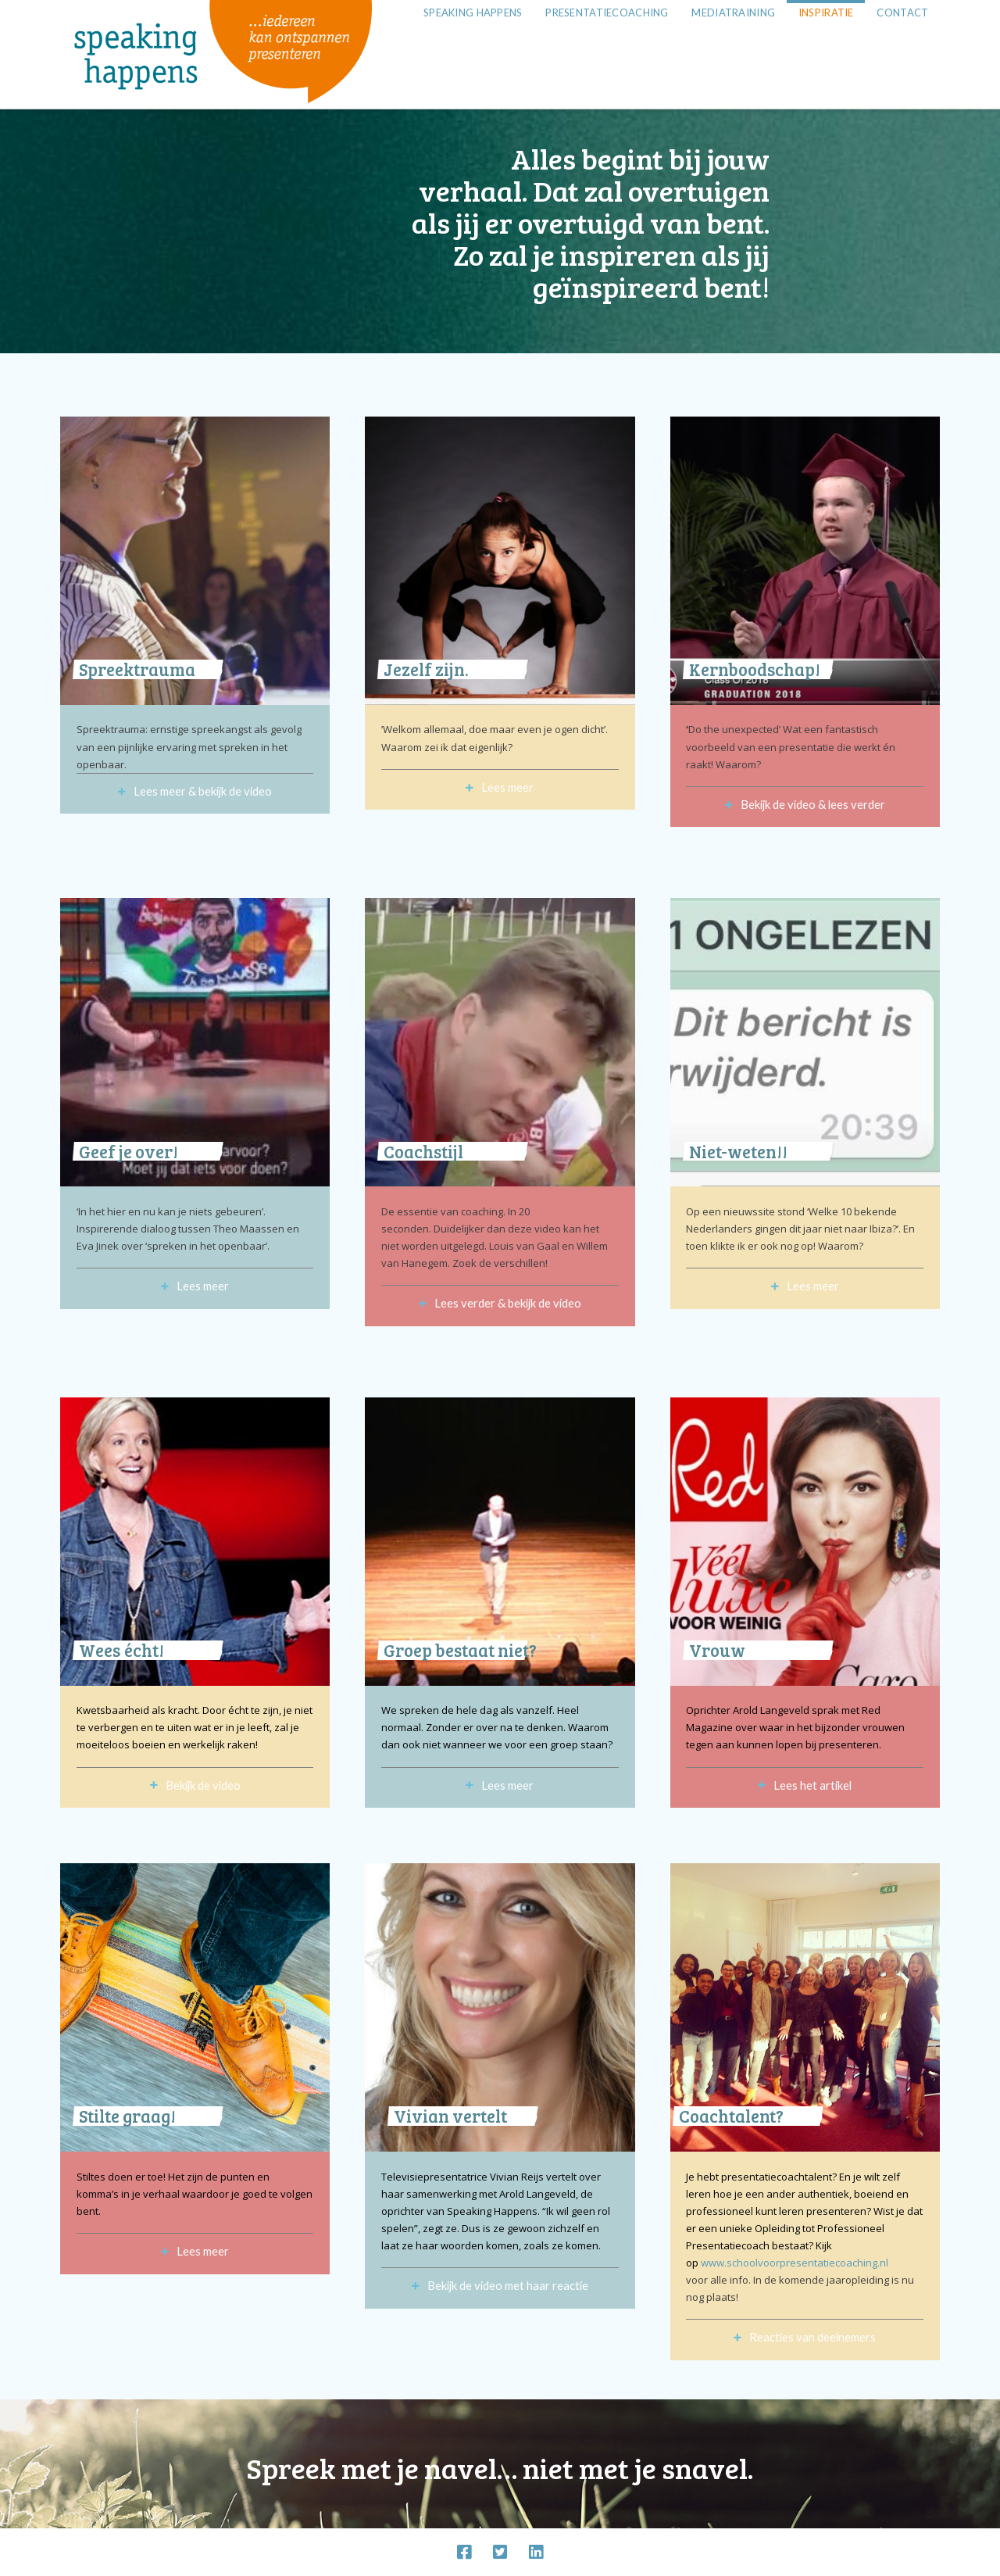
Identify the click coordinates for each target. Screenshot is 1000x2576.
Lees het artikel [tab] (812, 1785)
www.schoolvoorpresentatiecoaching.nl (794, 2263)
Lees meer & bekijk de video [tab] (203, 791)
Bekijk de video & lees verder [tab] (813, 804)
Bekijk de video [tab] (203, 1785)
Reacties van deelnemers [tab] (812, 2337)
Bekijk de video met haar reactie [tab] (507, 2285)
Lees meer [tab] (507, 787)
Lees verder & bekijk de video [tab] (507, 1303)
